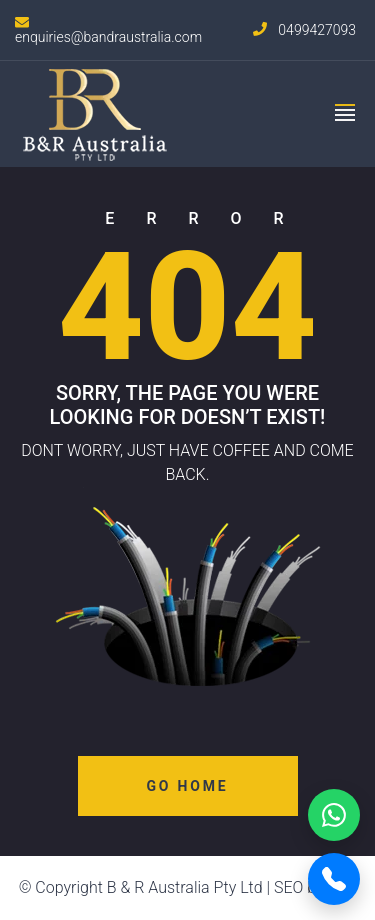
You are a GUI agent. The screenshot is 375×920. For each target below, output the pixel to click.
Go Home (188, 786)
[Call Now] (334, 879)
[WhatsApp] (334, 815)
